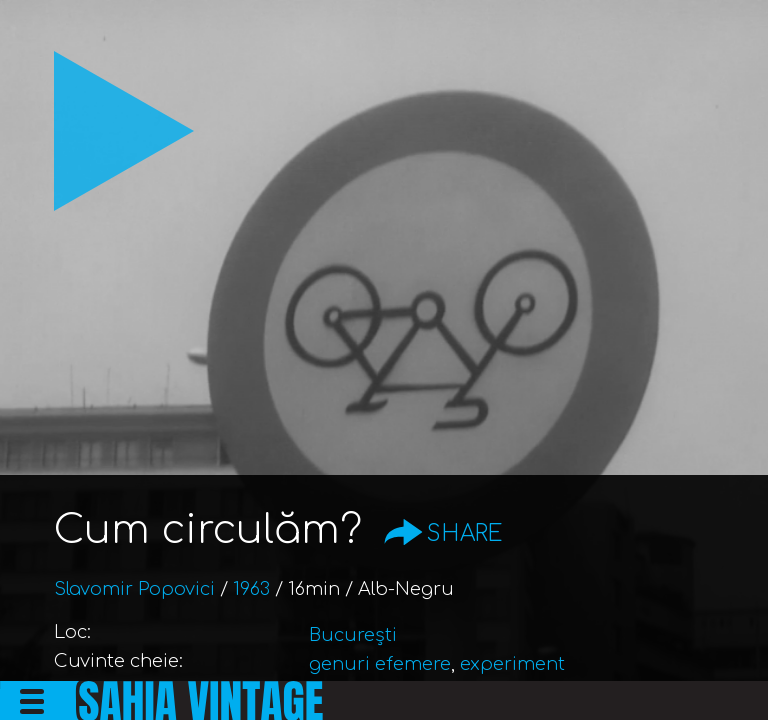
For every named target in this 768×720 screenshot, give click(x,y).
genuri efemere (380, 664)
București (353, 635)
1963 (251, 589)
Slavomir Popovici (134, 589)
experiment (512, 664)
